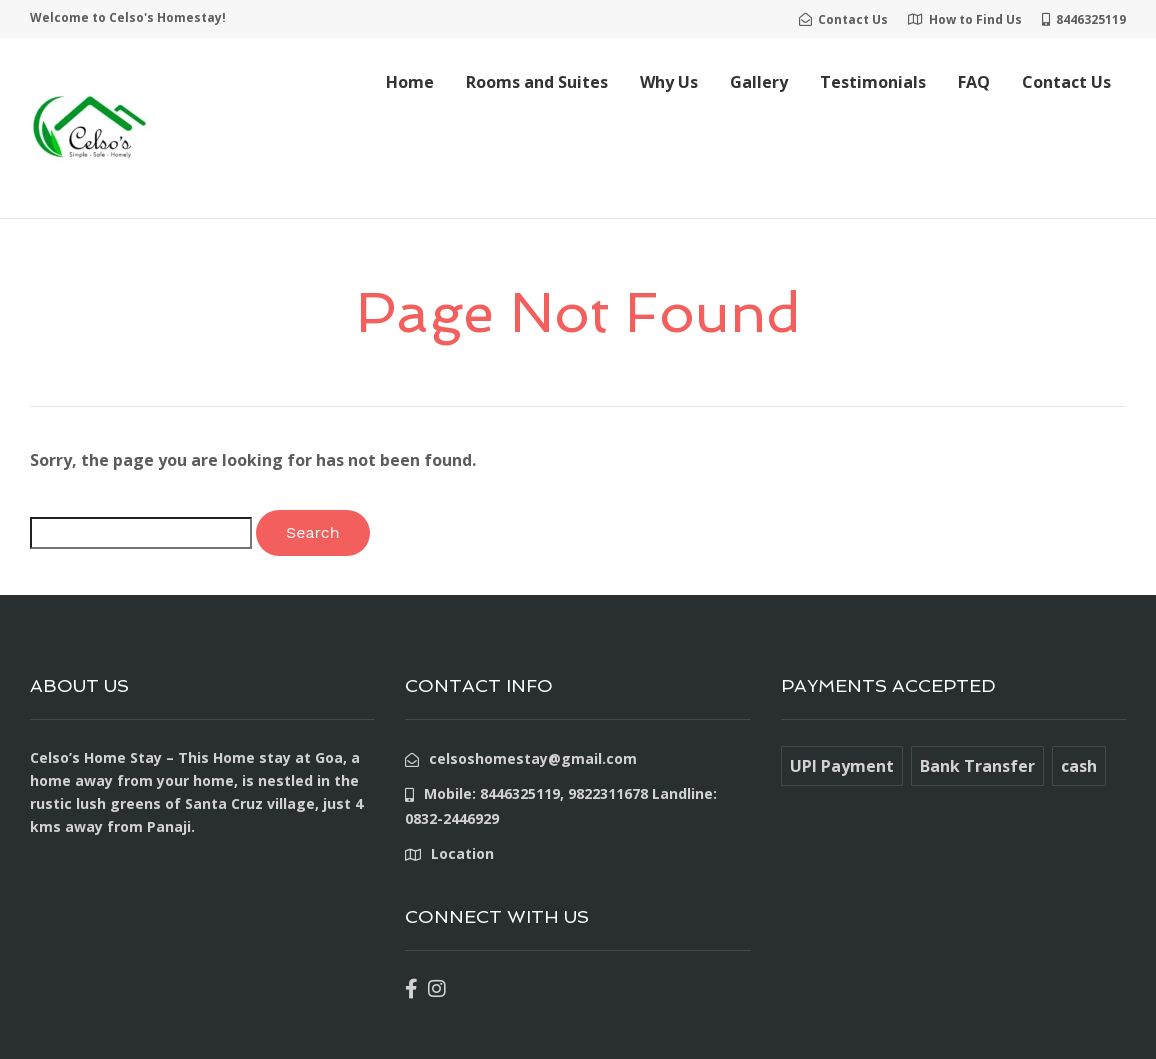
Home (410, 82)
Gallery (759, 82)
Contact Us (1066, 82)
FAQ (974, 82)
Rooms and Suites (537, 82)
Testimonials (873, 82)
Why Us (669, 82)
